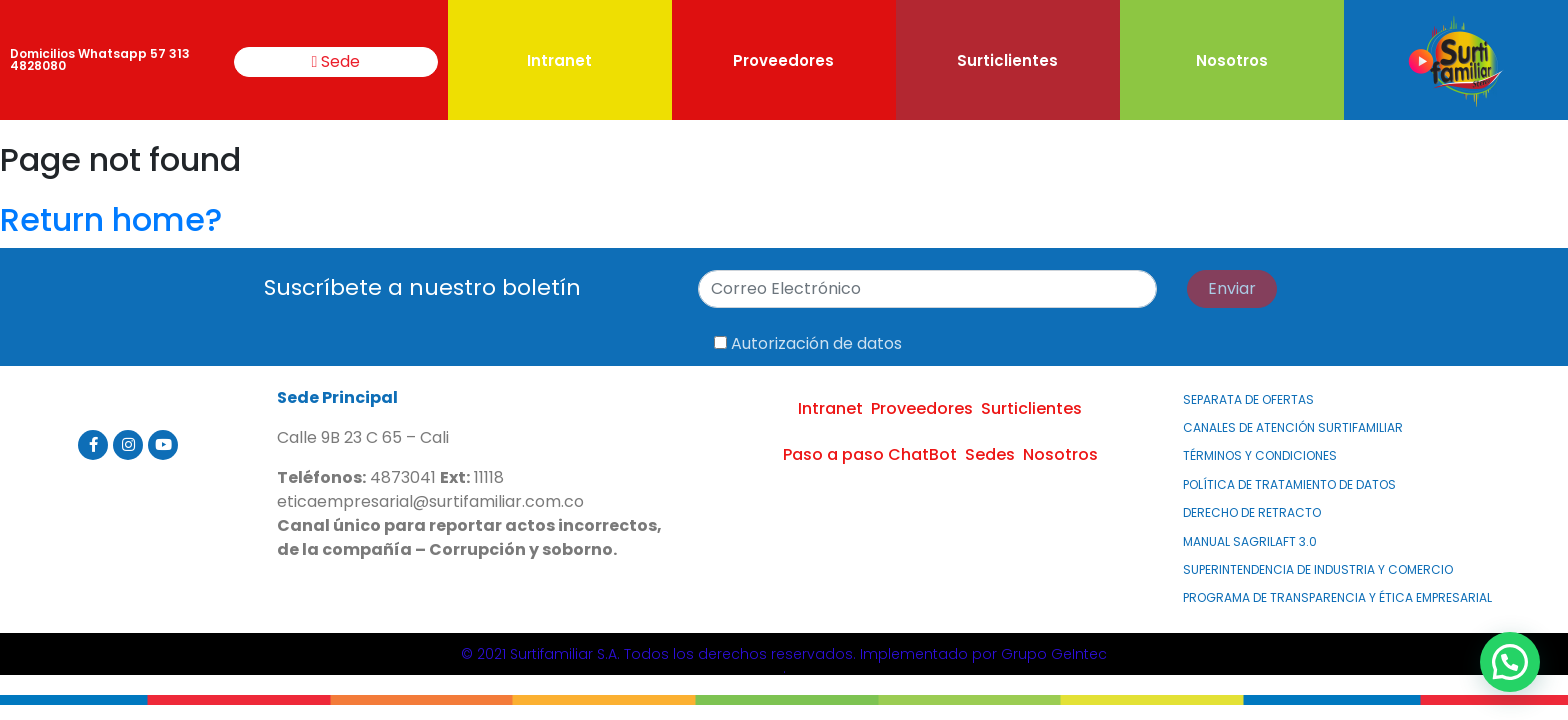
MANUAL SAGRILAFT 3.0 (1250, 541)
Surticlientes (1007, 60)
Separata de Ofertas (1248, 399)
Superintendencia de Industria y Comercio (1318, 569)
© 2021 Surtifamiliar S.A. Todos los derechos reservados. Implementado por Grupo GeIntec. (784, 661)
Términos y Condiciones (1260, 455)
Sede (336, 61)
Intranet (559, 60)
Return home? (111, 219)
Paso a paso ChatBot (870, 454)
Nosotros (1232, 60)
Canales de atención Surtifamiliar (1293, 427)
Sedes (990, 454)
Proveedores (783, 60)
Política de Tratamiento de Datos (1289, 484)
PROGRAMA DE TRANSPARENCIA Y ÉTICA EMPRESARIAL (1337, 597)
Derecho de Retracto (1252, 512)
